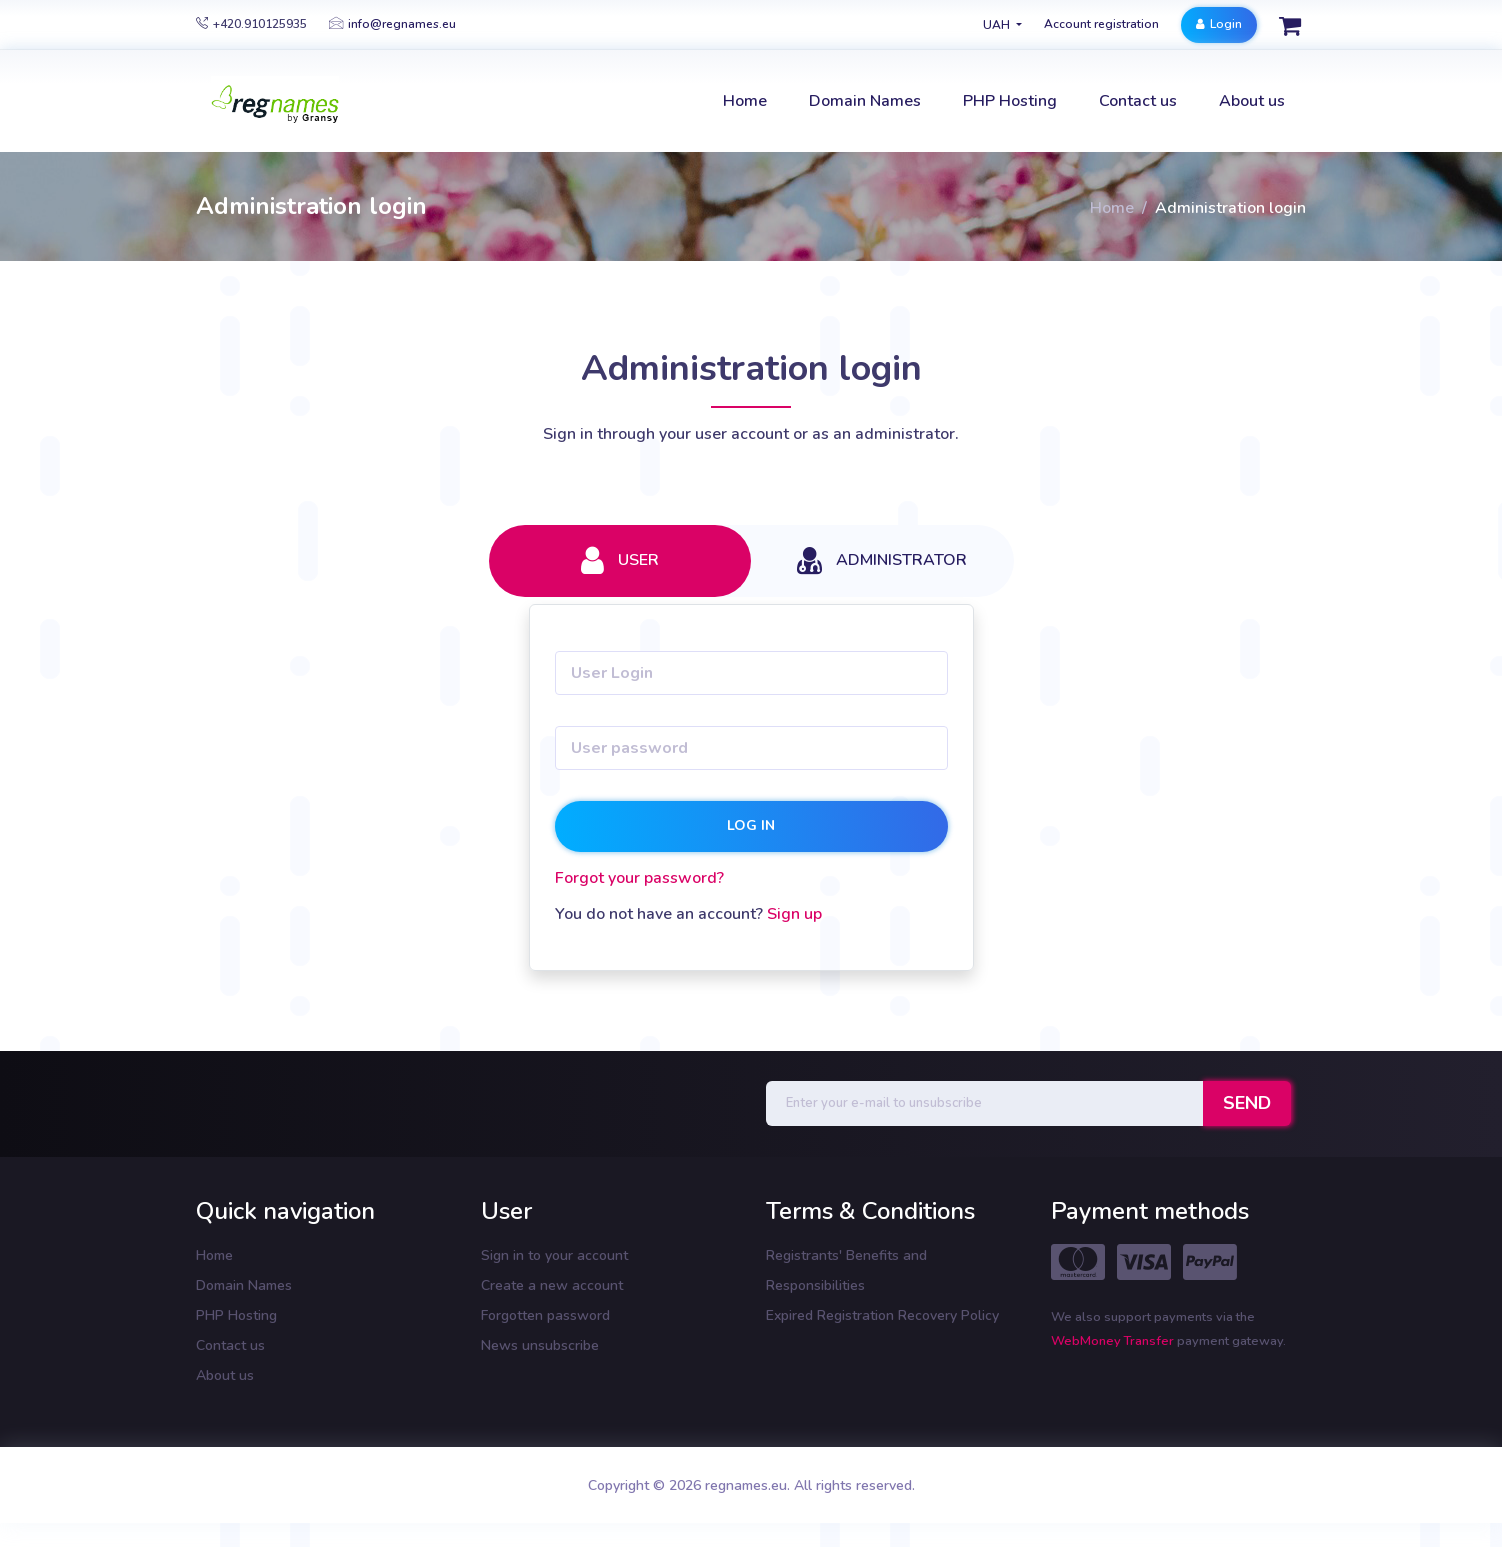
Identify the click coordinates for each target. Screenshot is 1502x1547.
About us (225, 1375)
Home (1112, 208)
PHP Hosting (236, 1315)
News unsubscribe (540, 1345)
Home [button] (745, 101)
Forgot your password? (639, 878)
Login (1219, 24)
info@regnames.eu (392, 24)
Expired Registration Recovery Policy (882, 1315)
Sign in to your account (554, 1255)
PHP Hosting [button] (1010, 101)
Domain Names (244, 1285)
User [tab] (620, 561)
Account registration (1101, 24)
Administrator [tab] (882, 561)
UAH (998, 25)
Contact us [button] (1138, 101)
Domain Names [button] (865, 101)
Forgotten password (545, 1315)
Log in (751, 825)
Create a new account (552, 1285)
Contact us (230, 1345)
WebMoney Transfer (1114, 1341)
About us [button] (1252, 101)
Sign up (794, 914)
